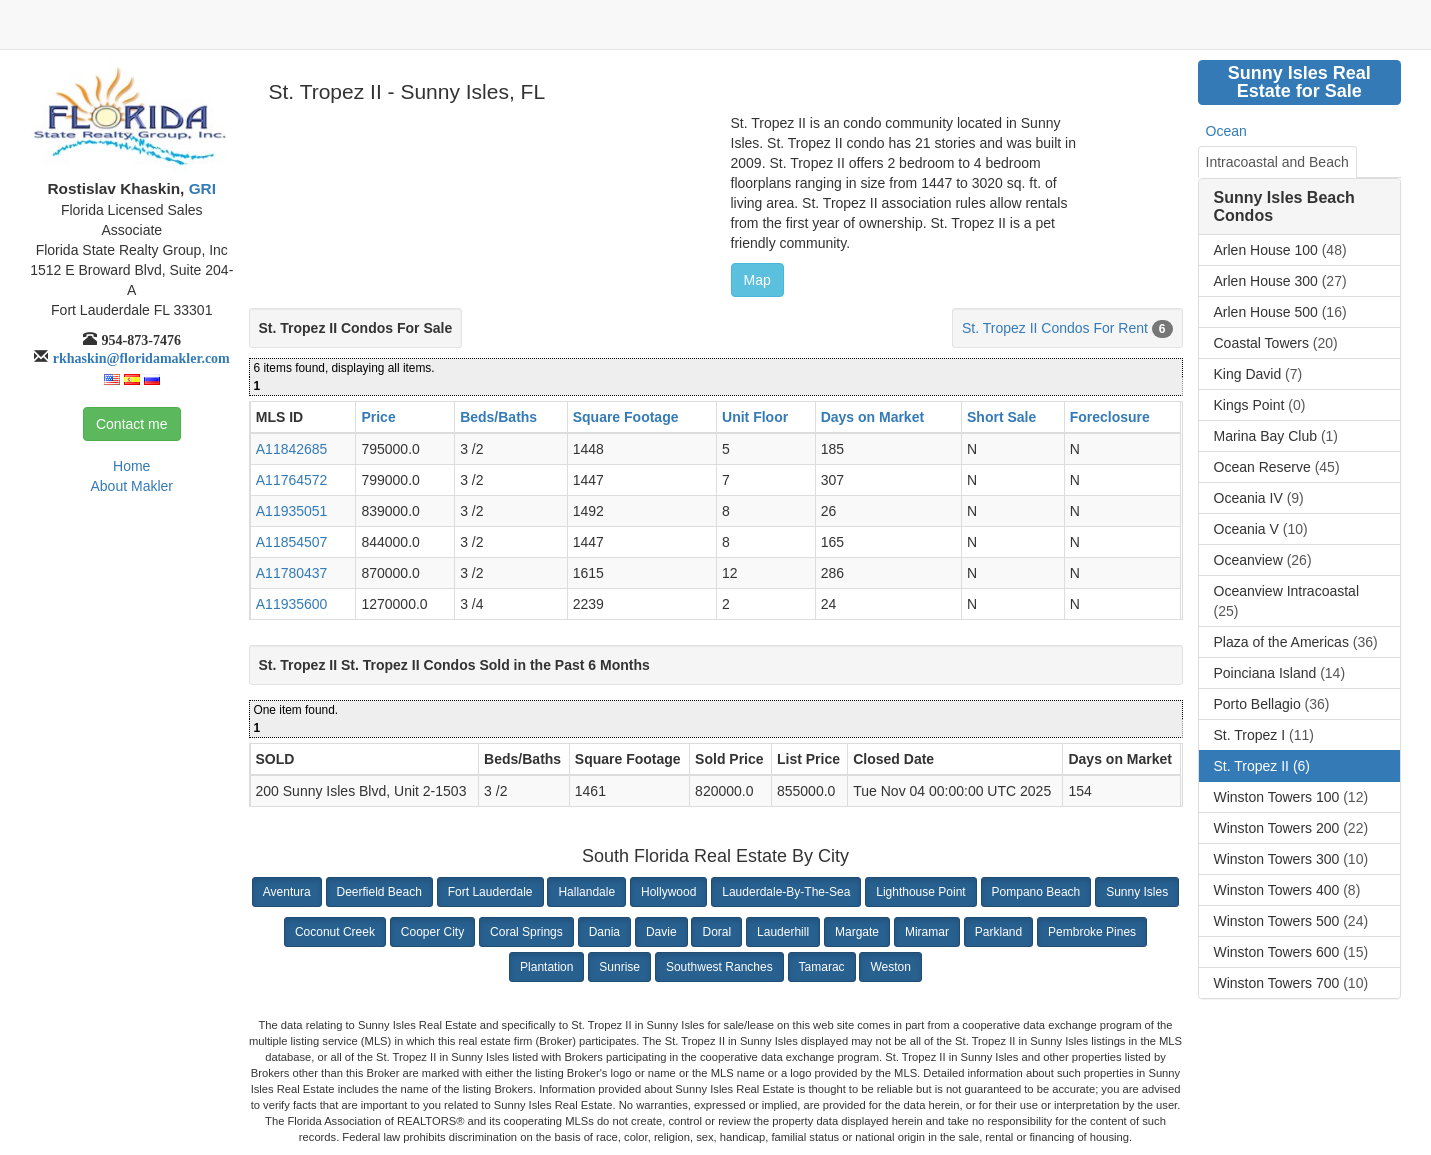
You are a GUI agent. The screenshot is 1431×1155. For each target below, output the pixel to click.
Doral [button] (716, 932)
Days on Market (872, 417)
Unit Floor (755, 417)
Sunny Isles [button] (1137, 892)
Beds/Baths (498, 417)
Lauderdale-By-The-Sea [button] (786, 892)
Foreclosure (1110, 417)
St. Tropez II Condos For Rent (1055, 328)
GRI (200, 188)
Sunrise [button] (619, 967)
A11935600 (292, 604)
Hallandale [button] (586, 892)
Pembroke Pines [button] (1092, 932)
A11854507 (292, 542)
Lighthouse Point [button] (920, 892)
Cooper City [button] (432, 932)
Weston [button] (890, 967)
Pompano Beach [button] (1036, 892)
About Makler (132, 486)
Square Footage (626, 417)
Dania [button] (604, 932)
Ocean (1226, 131)
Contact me (132, 424)
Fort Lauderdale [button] (490, 892)
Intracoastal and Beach (1277, 162)
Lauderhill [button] (783, 932)
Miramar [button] (927, 932)
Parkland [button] (998, 932)
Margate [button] (857, 932)
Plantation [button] (546, 967)
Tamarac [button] (822, 967)
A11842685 (292, 449)
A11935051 (292, 511)
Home (131, 466)
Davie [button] (661, 932)
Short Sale (1001, 417)
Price (378, 417)
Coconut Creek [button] (335, 932)
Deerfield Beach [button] (379, 892)
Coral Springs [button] (526, 932)
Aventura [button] (287, 892)
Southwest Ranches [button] (719, 967)
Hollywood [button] (668, 892)
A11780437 (292, 573)
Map (757, 280)
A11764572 (292, 480)
